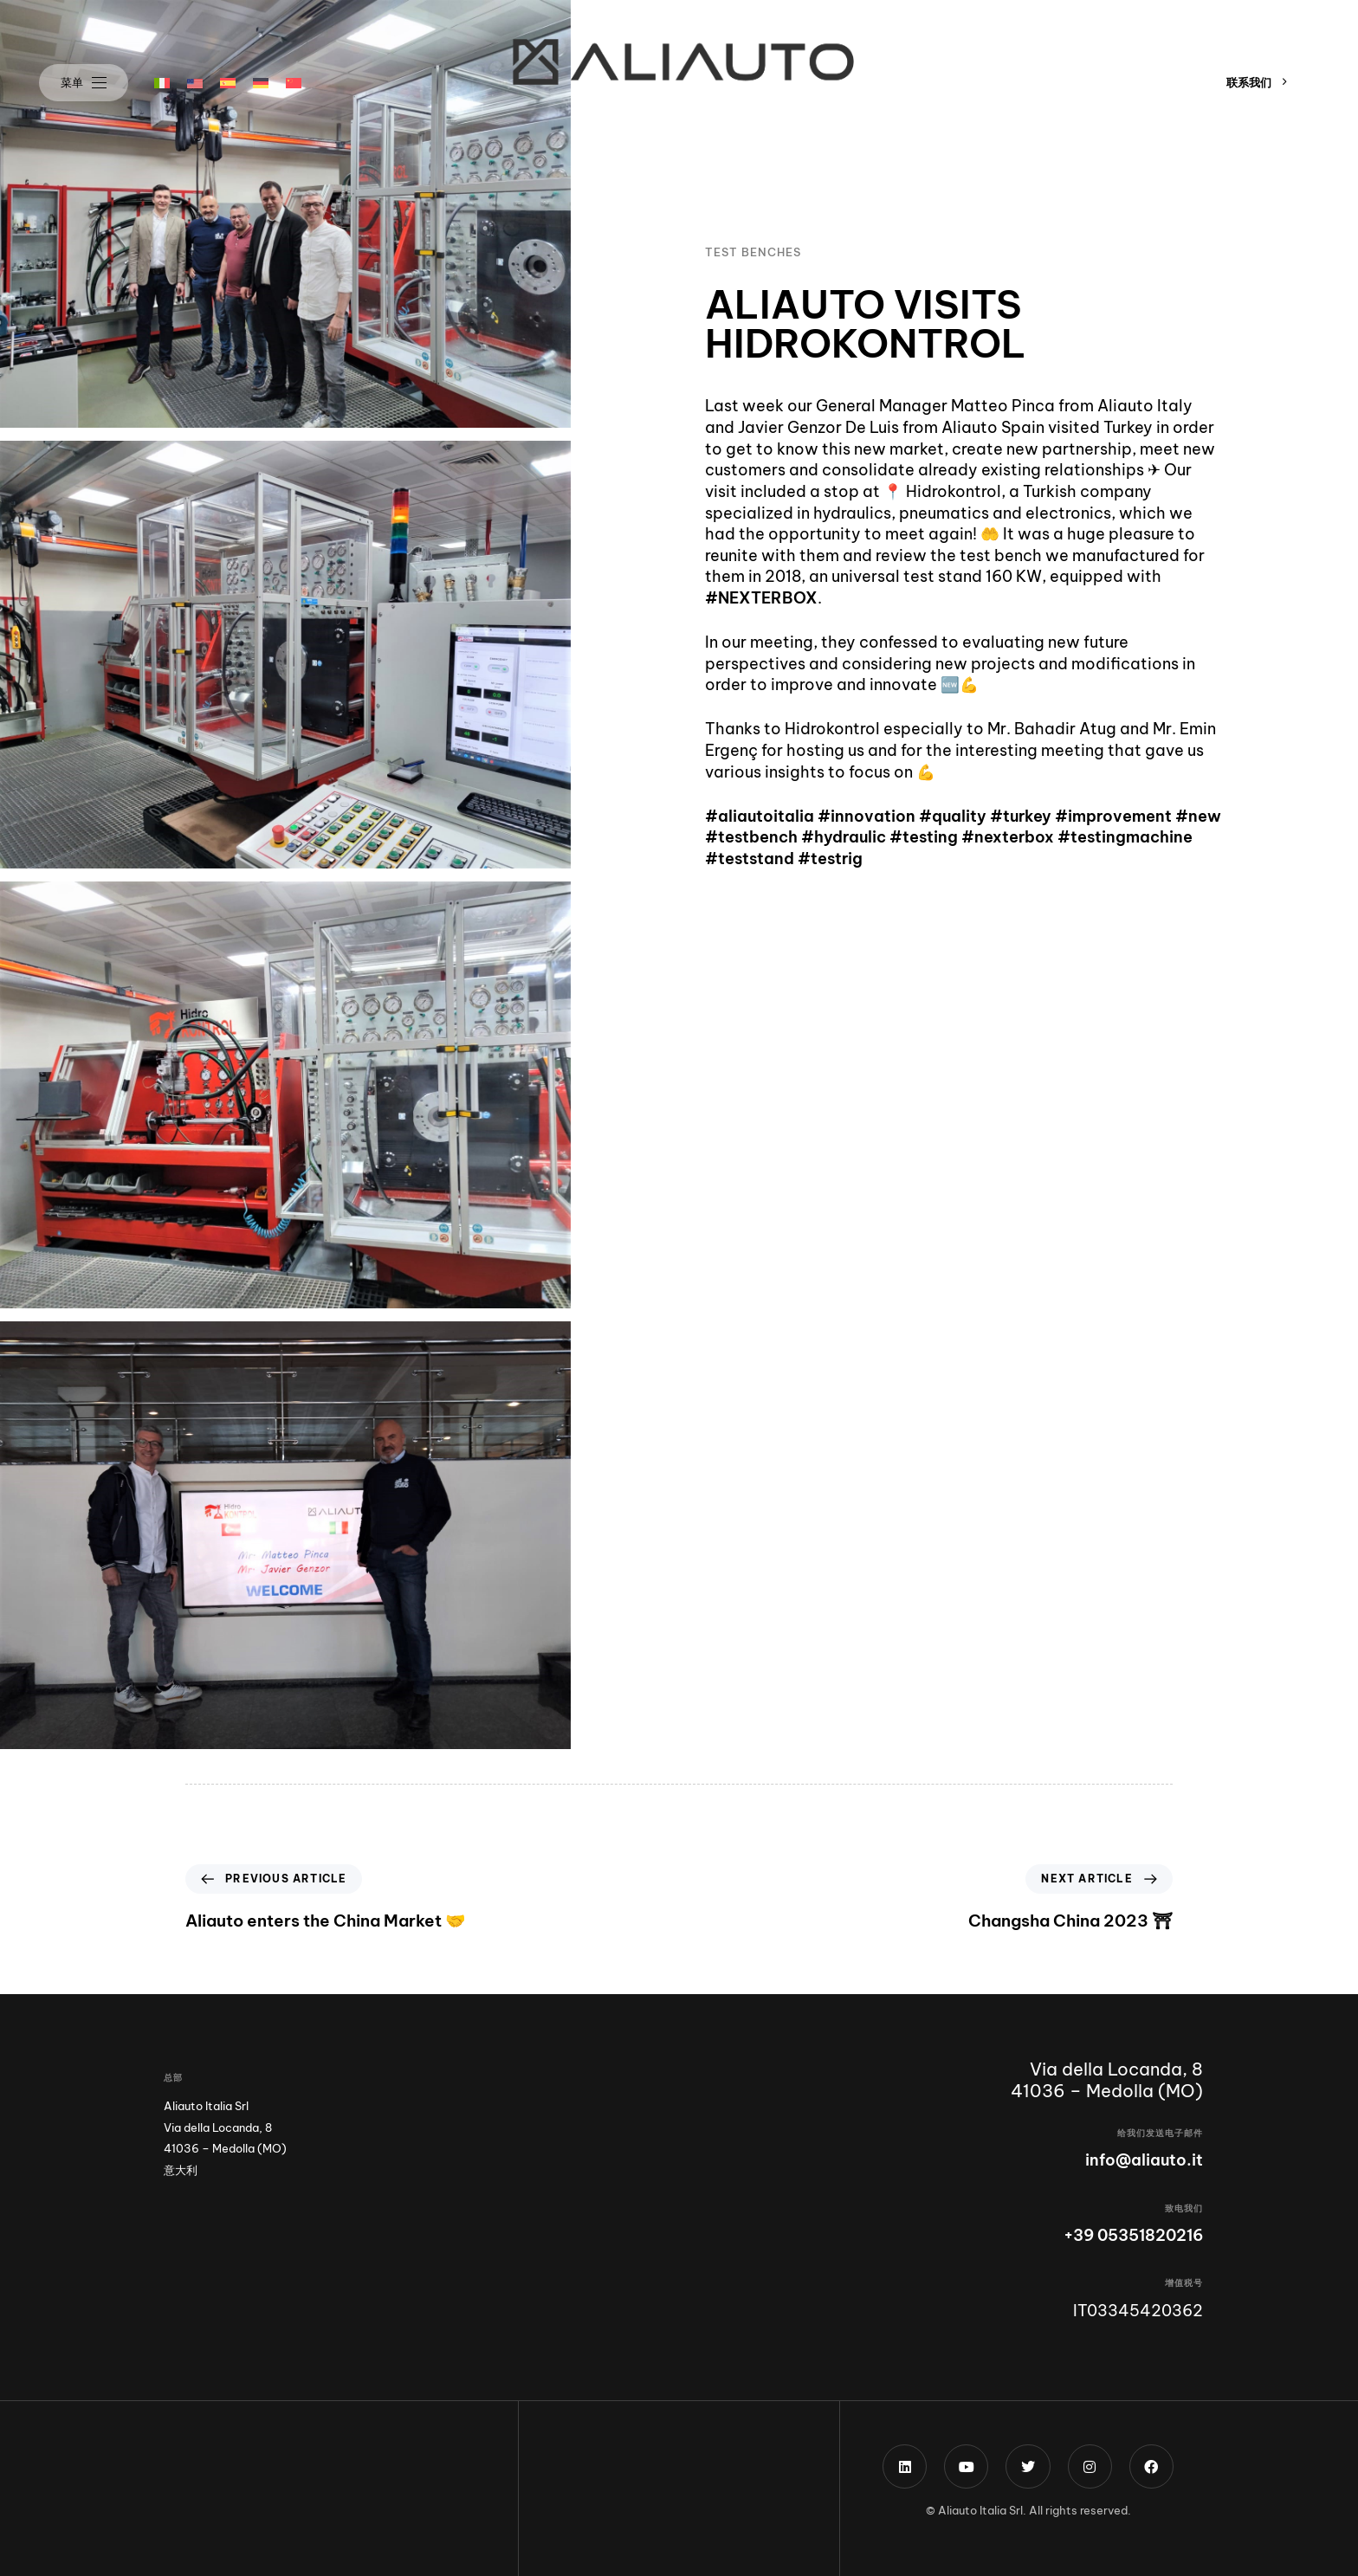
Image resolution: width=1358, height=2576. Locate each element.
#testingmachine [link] (1125, 838)
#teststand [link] (749, 858)
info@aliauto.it (1144, 2160)
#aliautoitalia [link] (759, 816)
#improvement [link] (1113, 816)
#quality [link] (952, 816)
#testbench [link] (751, 838)
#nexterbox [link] (1009, 838)
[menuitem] (162, 82)
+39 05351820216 (1133, 2235)
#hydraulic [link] (843, 838)
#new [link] (1198, 816)
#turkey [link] (1020, 816)
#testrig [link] (830, 858)
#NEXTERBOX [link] (761, 599)
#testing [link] (923, 838)
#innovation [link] (866, 816)
